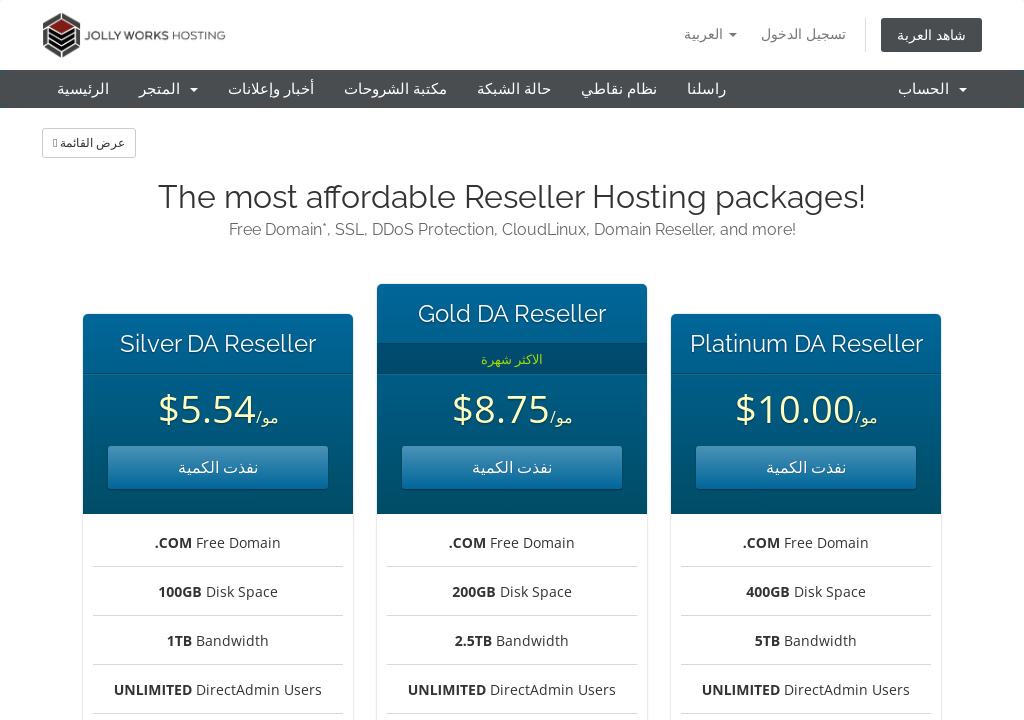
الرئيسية (83, 89)
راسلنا (706, 89)
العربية (710, 33)
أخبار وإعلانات (271, 89)
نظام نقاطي (619, 89)
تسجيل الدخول (803, 33)
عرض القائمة (89, 142)
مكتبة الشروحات (395, 89)
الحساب (932, 89)
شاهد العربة (931, 34)
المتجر (168, 89)
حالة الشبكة (514, 89)
